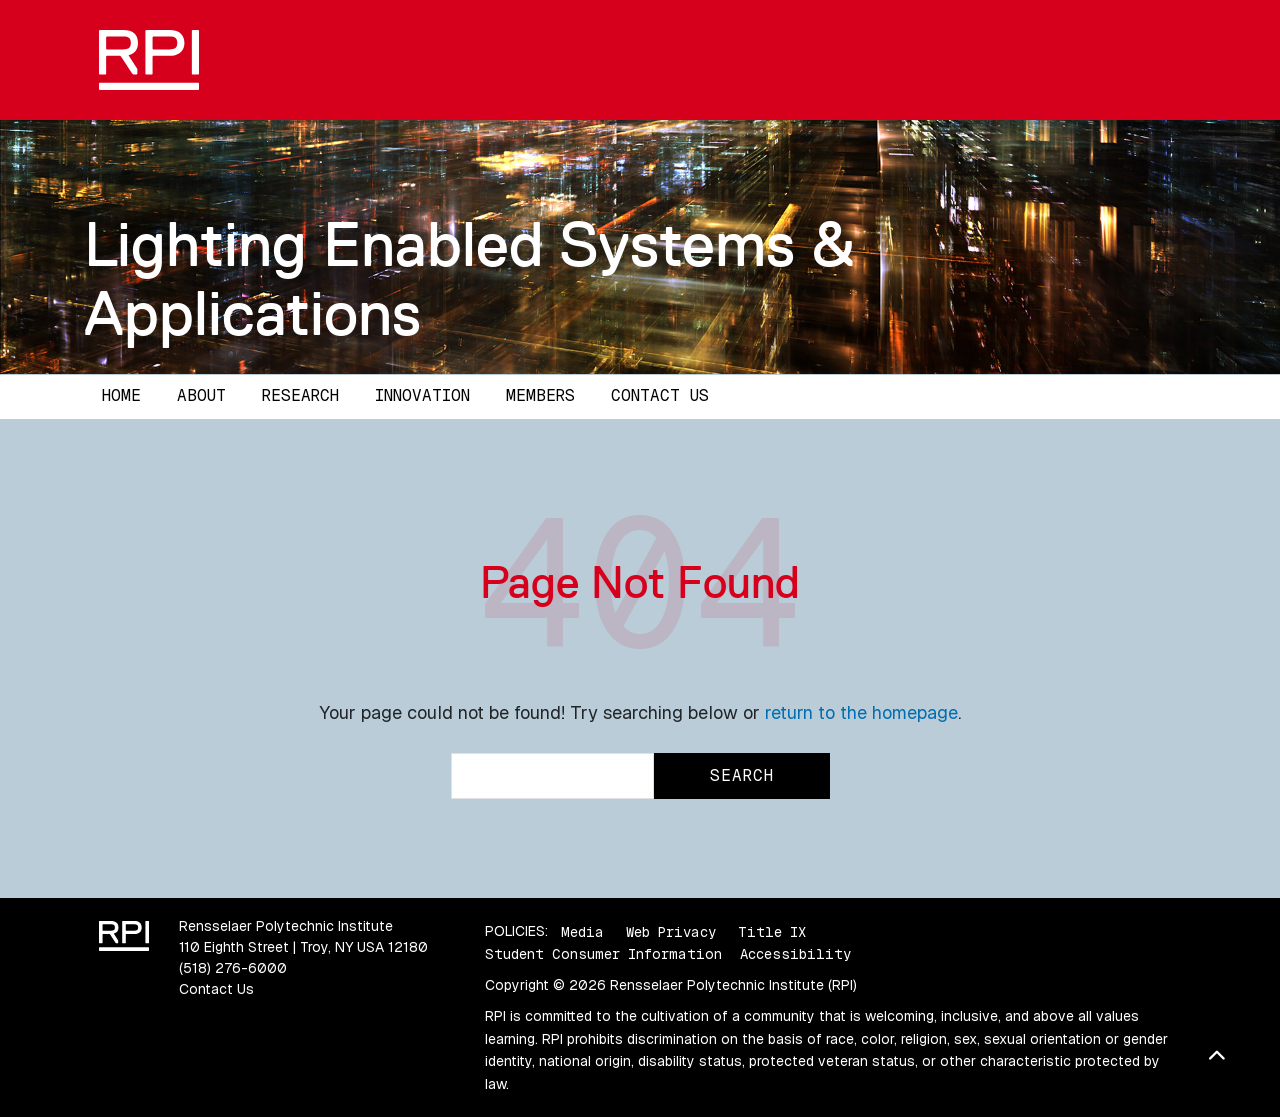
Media (582, 931)
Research (300, 395)
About (201, 395)
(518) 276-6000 (233, 968)
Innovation (422, 395)
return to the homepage (861, 712)
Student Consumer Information (603, 954)
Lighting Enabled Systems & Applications (469, 278)
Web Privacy (671, 931)
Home (121, 395)
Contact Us (660, 395)
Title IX (772, 931)
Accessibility (795, 954)
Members (540, 395)
